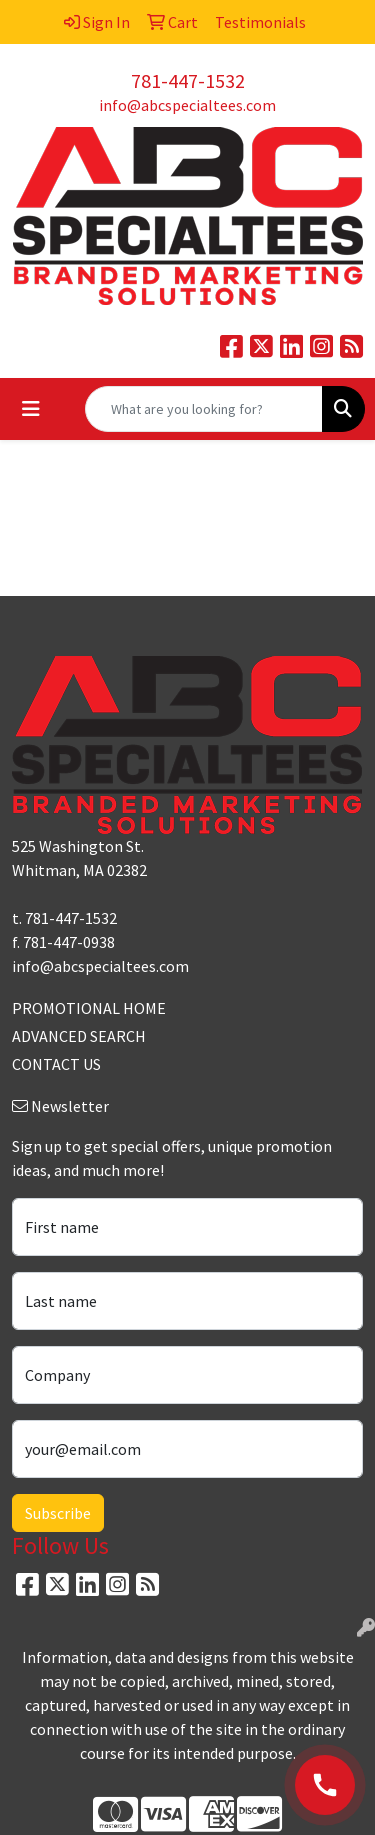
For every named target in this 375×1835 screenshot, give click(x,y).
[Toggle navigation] (31, 409)
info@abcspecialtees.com (187, 105)
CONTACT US (56, 1064)
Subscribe (58, 1513)
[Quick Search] (204, 409)
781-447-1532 (188, 80)
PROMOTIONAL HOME (89, 1008)
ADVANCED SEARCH (79, 1036)
